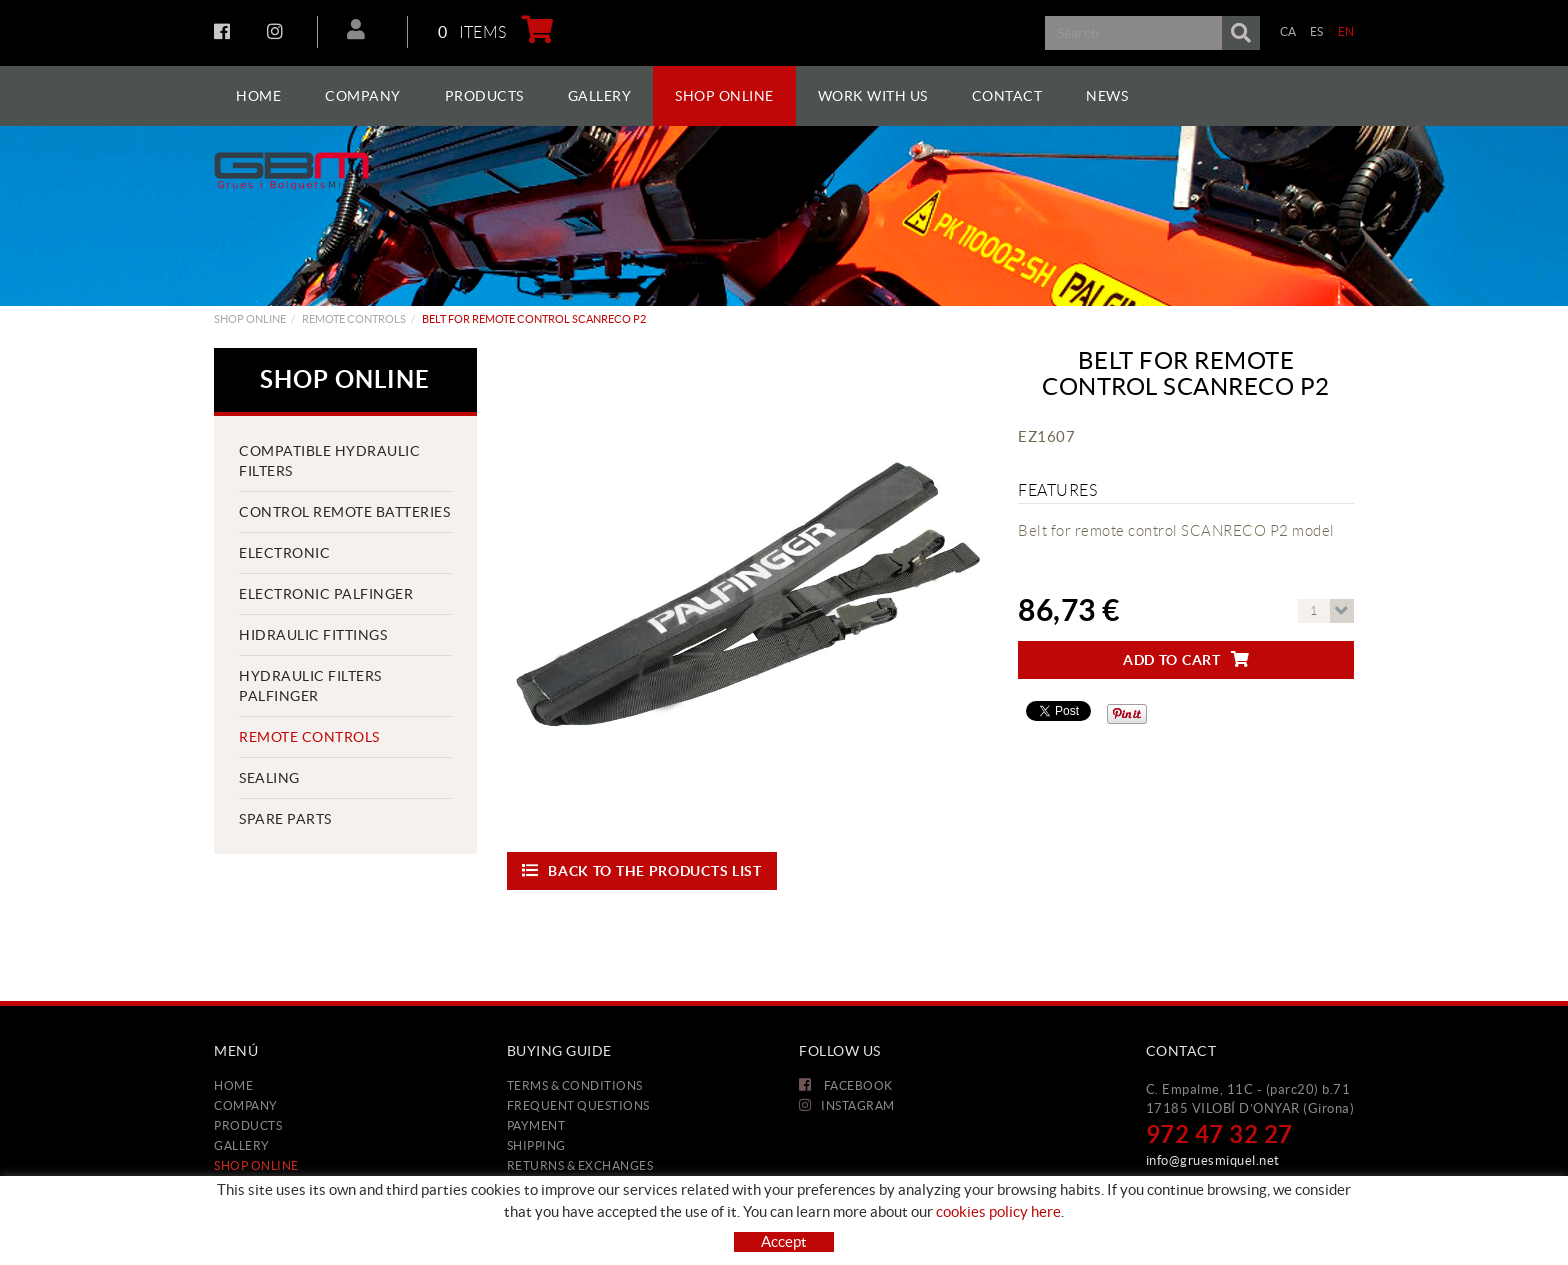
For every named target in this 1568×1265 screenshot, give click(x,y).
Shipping (536, 1145)
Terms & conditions (575, 1085)
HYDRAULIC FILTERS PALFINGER (310, 686)
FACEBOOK (224, 31)
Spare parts (285, 819)
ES (1317, 31)
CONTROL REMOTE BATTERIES (344, 512)
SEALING (269, 778)
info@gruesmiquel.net (1213, 1160)
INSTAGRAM (277, 31)
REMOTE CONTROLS (354, 319)
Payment (536, 1125)
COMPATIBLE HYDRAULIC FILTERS (329, 461)
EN (1346, 31)
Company (246, 1105)
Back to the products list (642, 870)
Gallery (242, 1145)
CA (1288, 31)
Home (233, 1085)
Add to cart (1186, 659)
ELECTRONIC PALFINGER (326, 594)
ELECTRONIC (284, 553)
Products (248, 1125)
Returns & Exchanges (580, 1165)
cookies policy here (998, 1211)
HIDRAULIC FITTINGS (313, 635)
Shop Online (250, 319)
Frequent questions (578, 1105)
